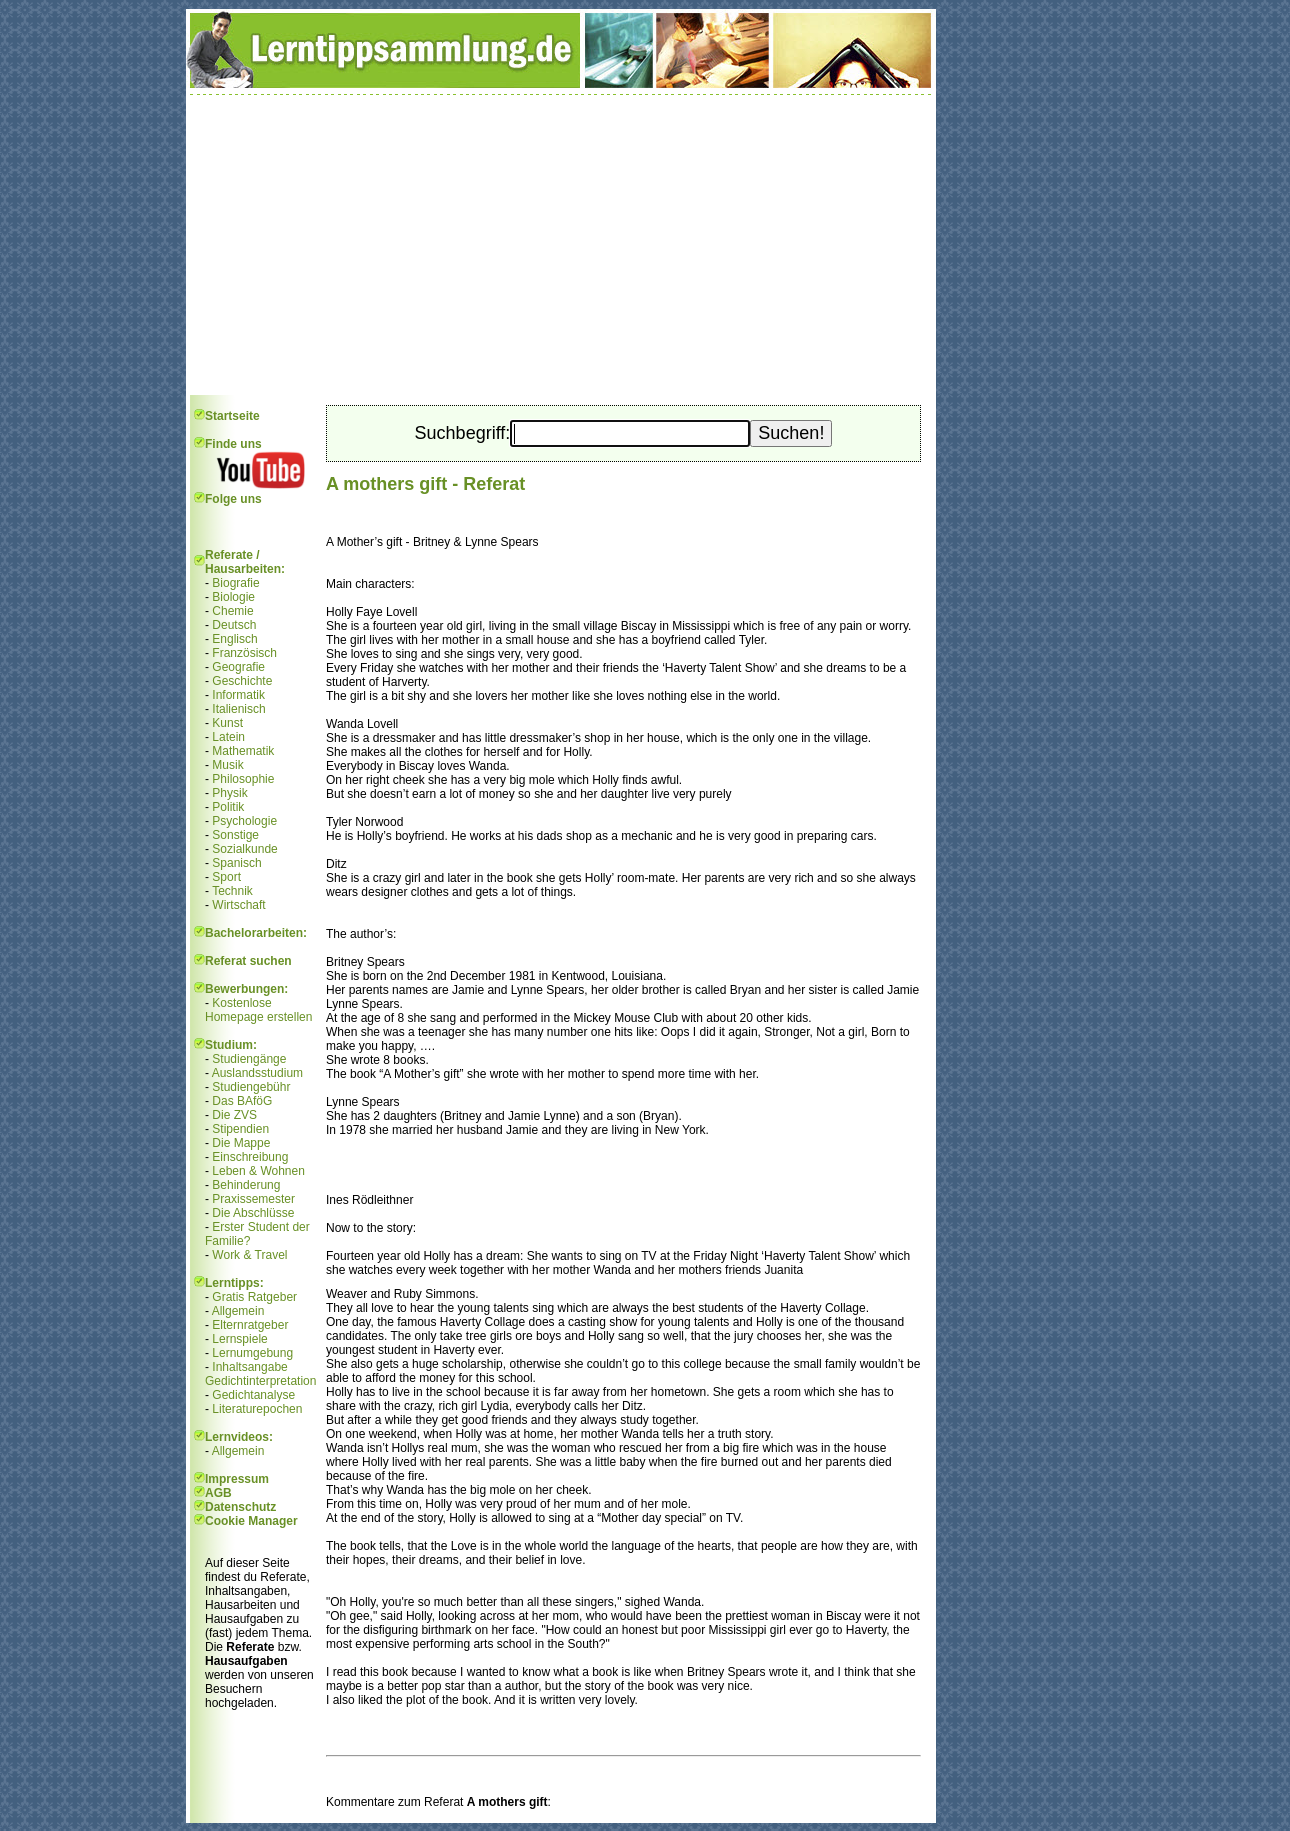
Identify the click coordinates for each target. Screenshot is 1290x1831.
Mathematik (243, 751)
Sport (226, 877)
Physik (229, 793)
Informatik (238, 695)
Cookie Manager (251, 1521)
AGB (218, 1493)
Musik (227, 765)
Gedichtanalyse (253, 1395)
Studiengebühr (251, 1087)
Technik (232, 891)
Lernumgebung (252, 1353)
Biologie (233, 597)
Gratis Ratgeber (254, 1297)
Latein (228, 737)
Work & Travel (249, 1255)
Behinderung (246, 1185)
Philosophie (243, 779)
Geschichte (242, 681)
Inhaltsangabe (249, 1367)
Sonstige (235, 835)
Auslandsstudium (257, 1073)
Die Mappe (241, 1143)
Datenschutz (240, 1507)
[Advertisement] (561, 245)
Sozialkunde (244, 849)
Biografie (235, 583)
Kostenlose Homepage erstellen (258, 1010)
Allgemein (238, 1311)
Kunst (227, 723)
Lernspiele (239, 1339)
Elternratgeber (250, 1325)
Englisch (234, 639)
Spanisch (236, 863)
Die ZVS (234, 1115)
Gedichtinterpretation (260, 1381)
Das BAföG (242, 1101)
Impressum (237, 1479)
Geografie (238, 667)
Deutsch (234, 625)
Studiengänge (249, 1059)
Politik (228, 807)
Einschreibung (250, 1157)
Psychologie (244, 821)
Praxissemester (253, 1199)
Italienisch (238, 709)
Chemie (232, 611)
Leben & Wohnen (258, 1171)
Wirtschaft (238, 905)
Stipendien (240, 1129)
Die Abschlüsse (253, 1213)
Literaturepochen (257, 1409)
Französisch (244, 653)
